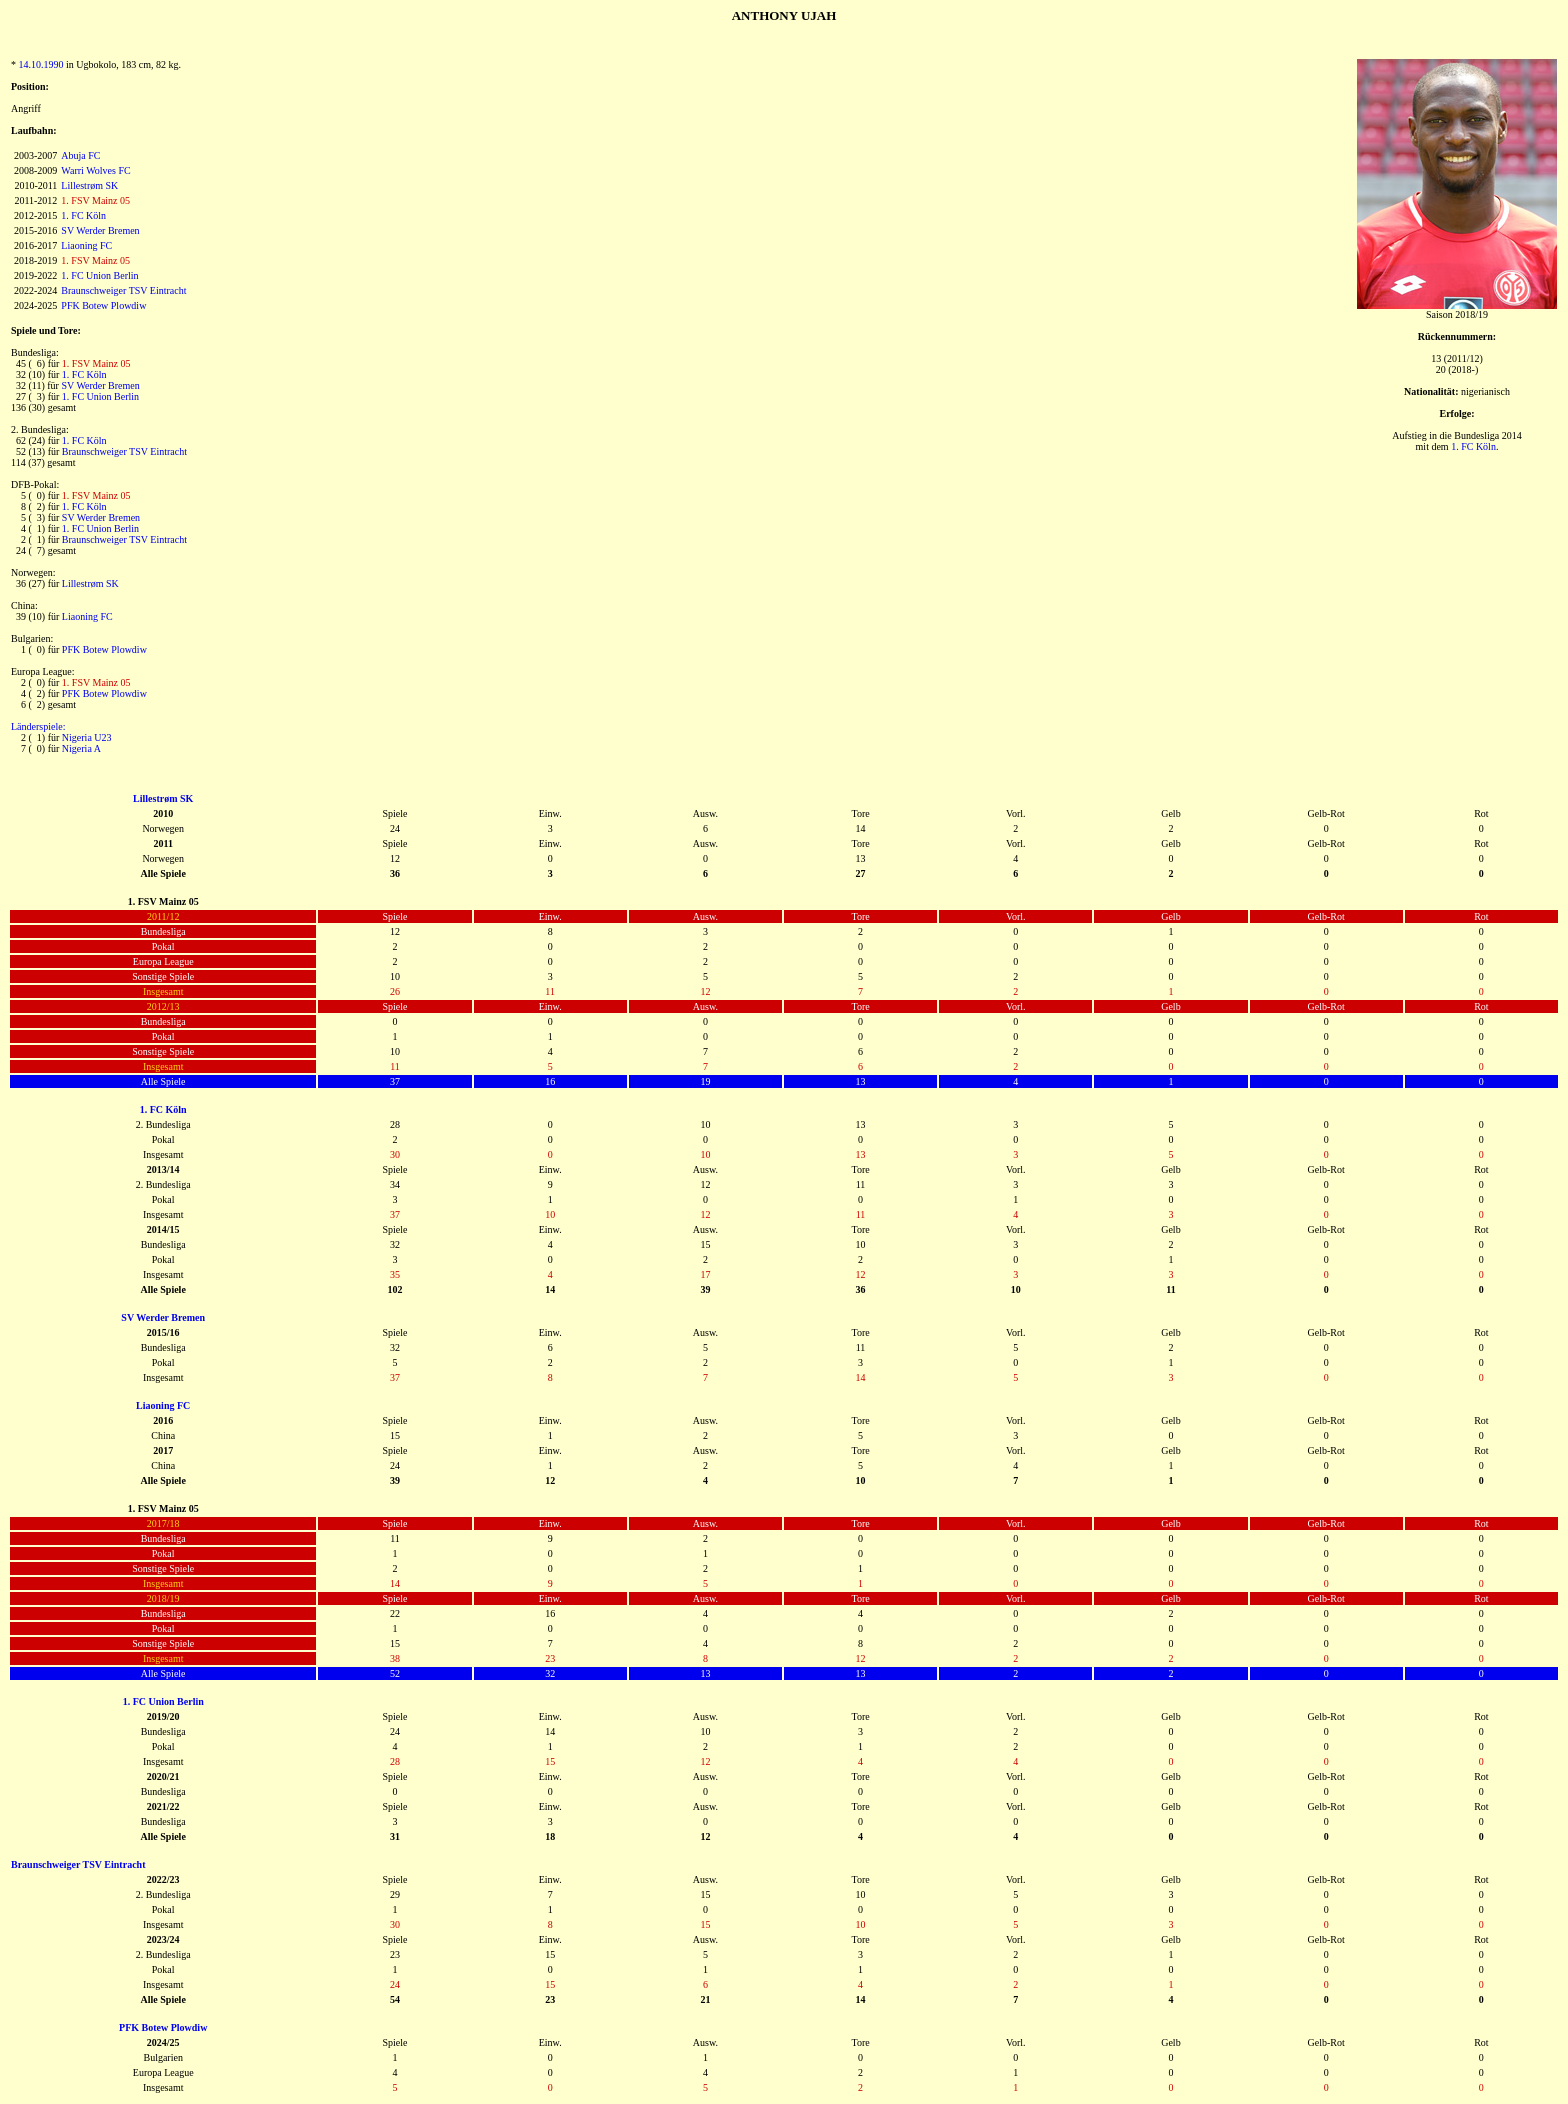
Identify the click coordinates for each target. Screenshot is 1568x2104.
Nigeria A (81, 748)
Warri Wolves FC (95, 170)
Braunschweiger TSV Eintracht (123, 290)
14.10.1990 (41, 64)
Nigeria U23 (87, 737)
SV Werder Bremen (100, 230)
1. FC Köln (83, 215)
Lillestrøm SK (89, 185)
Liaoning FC (86, 245)
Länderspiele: (38, 726)
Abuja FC (80, 155)
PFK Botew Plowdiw (103, 305)
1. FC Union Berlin (99, 275)
